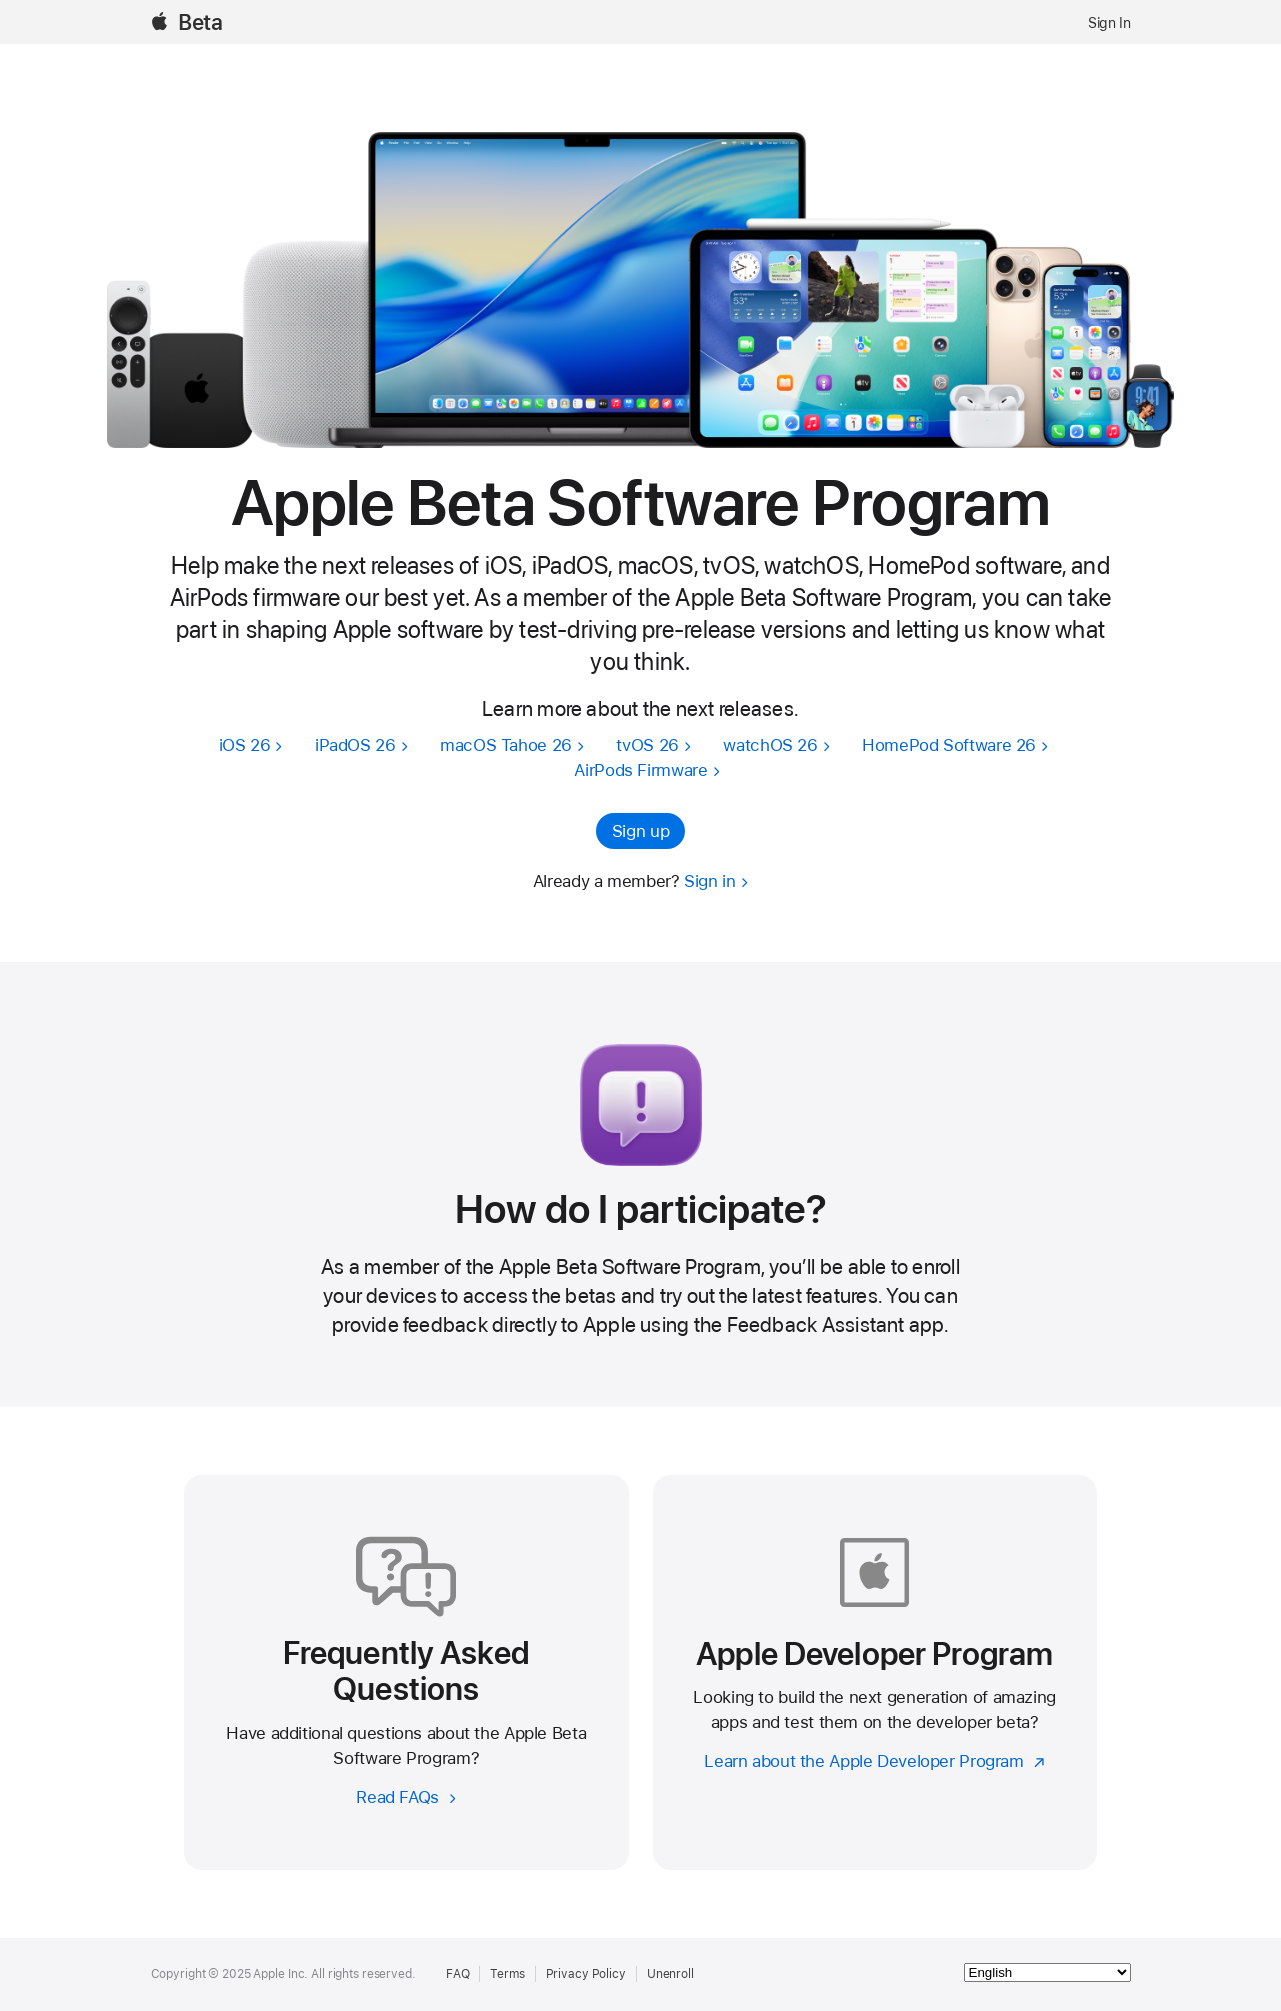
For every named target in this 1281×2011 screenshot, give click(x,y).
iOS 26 (245, 745)
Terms (507, 1974)
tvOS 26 (647, 745)
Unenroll (670, 1974)
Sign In (1109, 23)
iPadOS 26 (355, 745)
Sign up (640, 831)
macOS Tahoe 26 (506, 745)
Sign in (709, 881)
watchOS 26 (770, 745)
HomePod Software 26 (949, 745)
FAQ (458, 1974)
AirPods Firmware (640, 770)
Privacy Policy (586, 1974)
